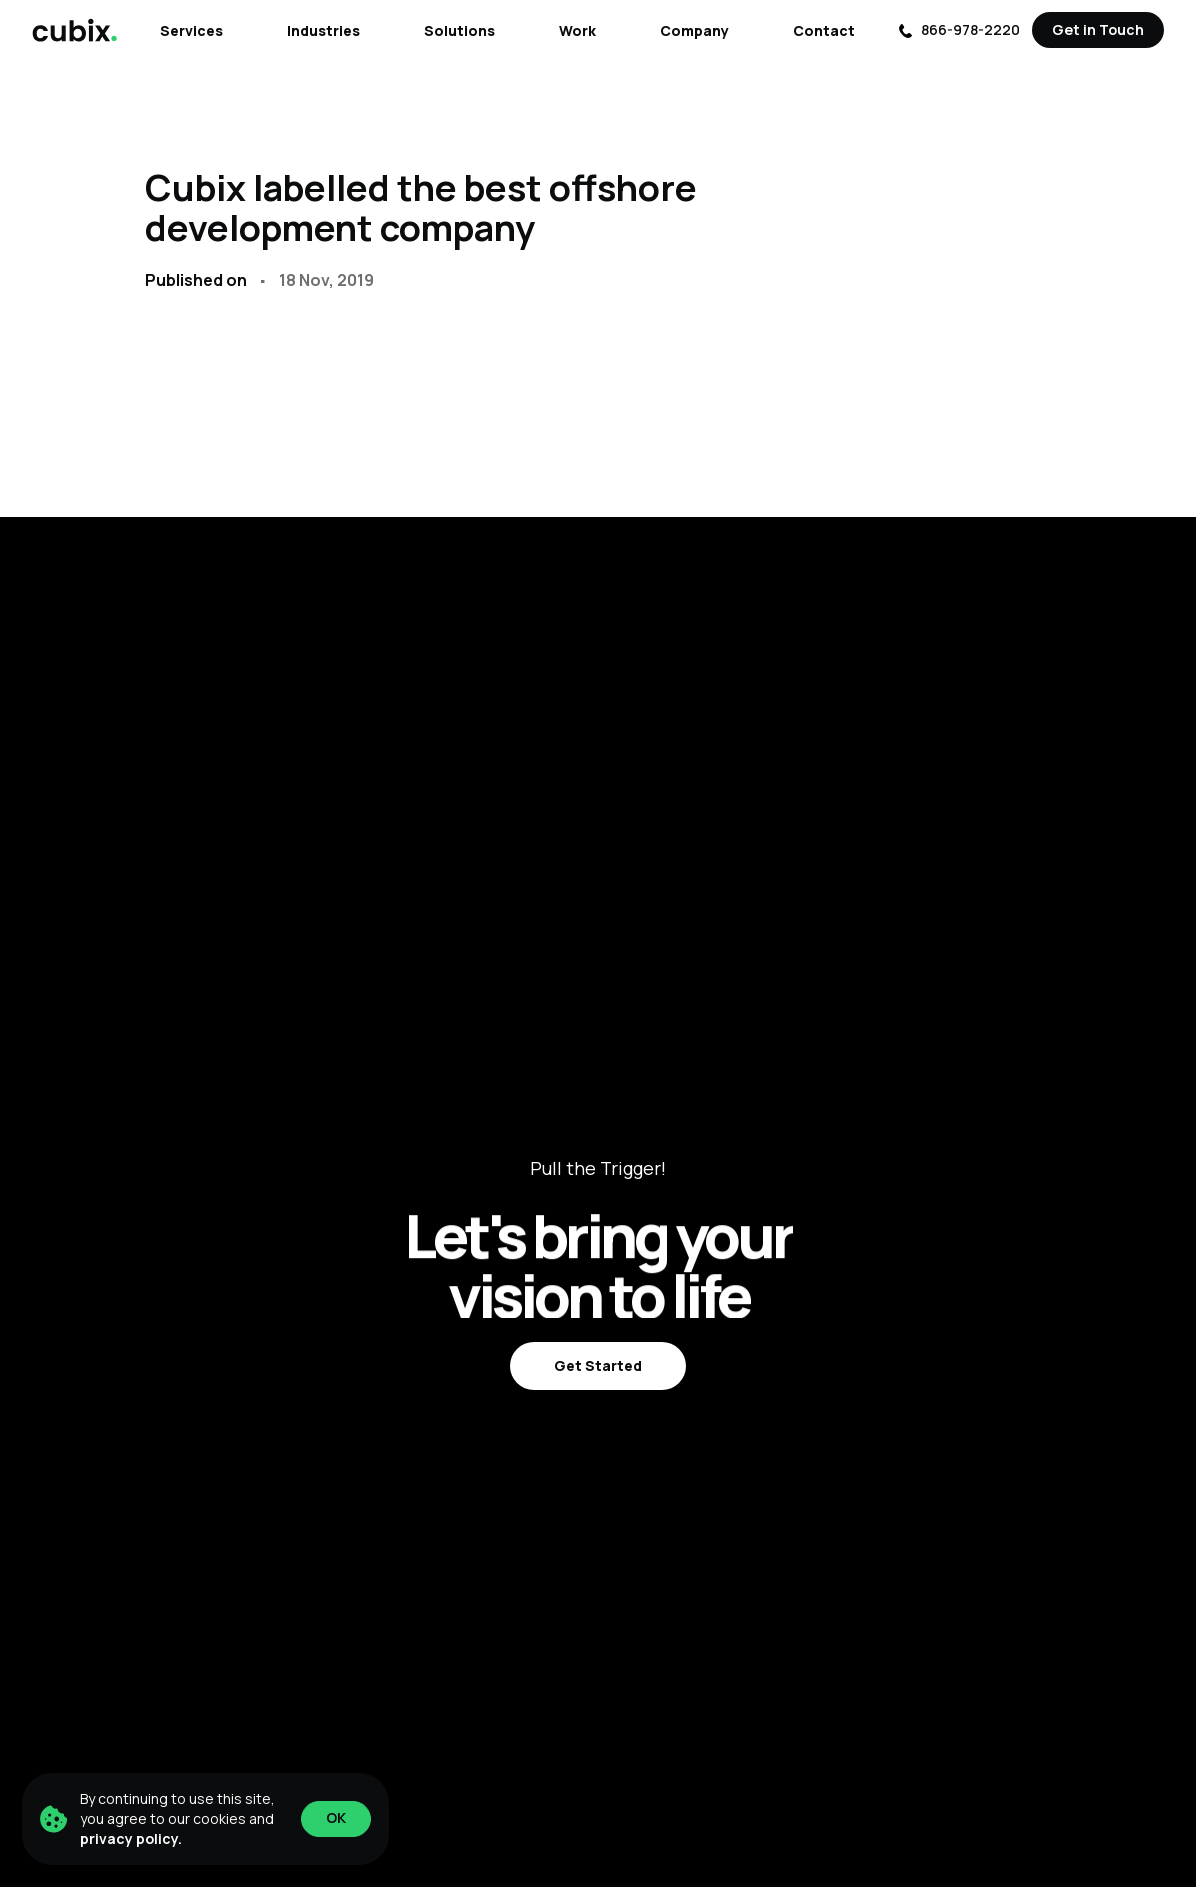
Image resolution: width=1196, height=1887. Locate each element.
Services (191, 30)
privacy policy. (131, 1838)
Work (577, 30)
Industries (323, 30)
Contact (824, 30)
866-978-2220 (959, 29)
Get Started (598, 1365)
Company (694, 30)
